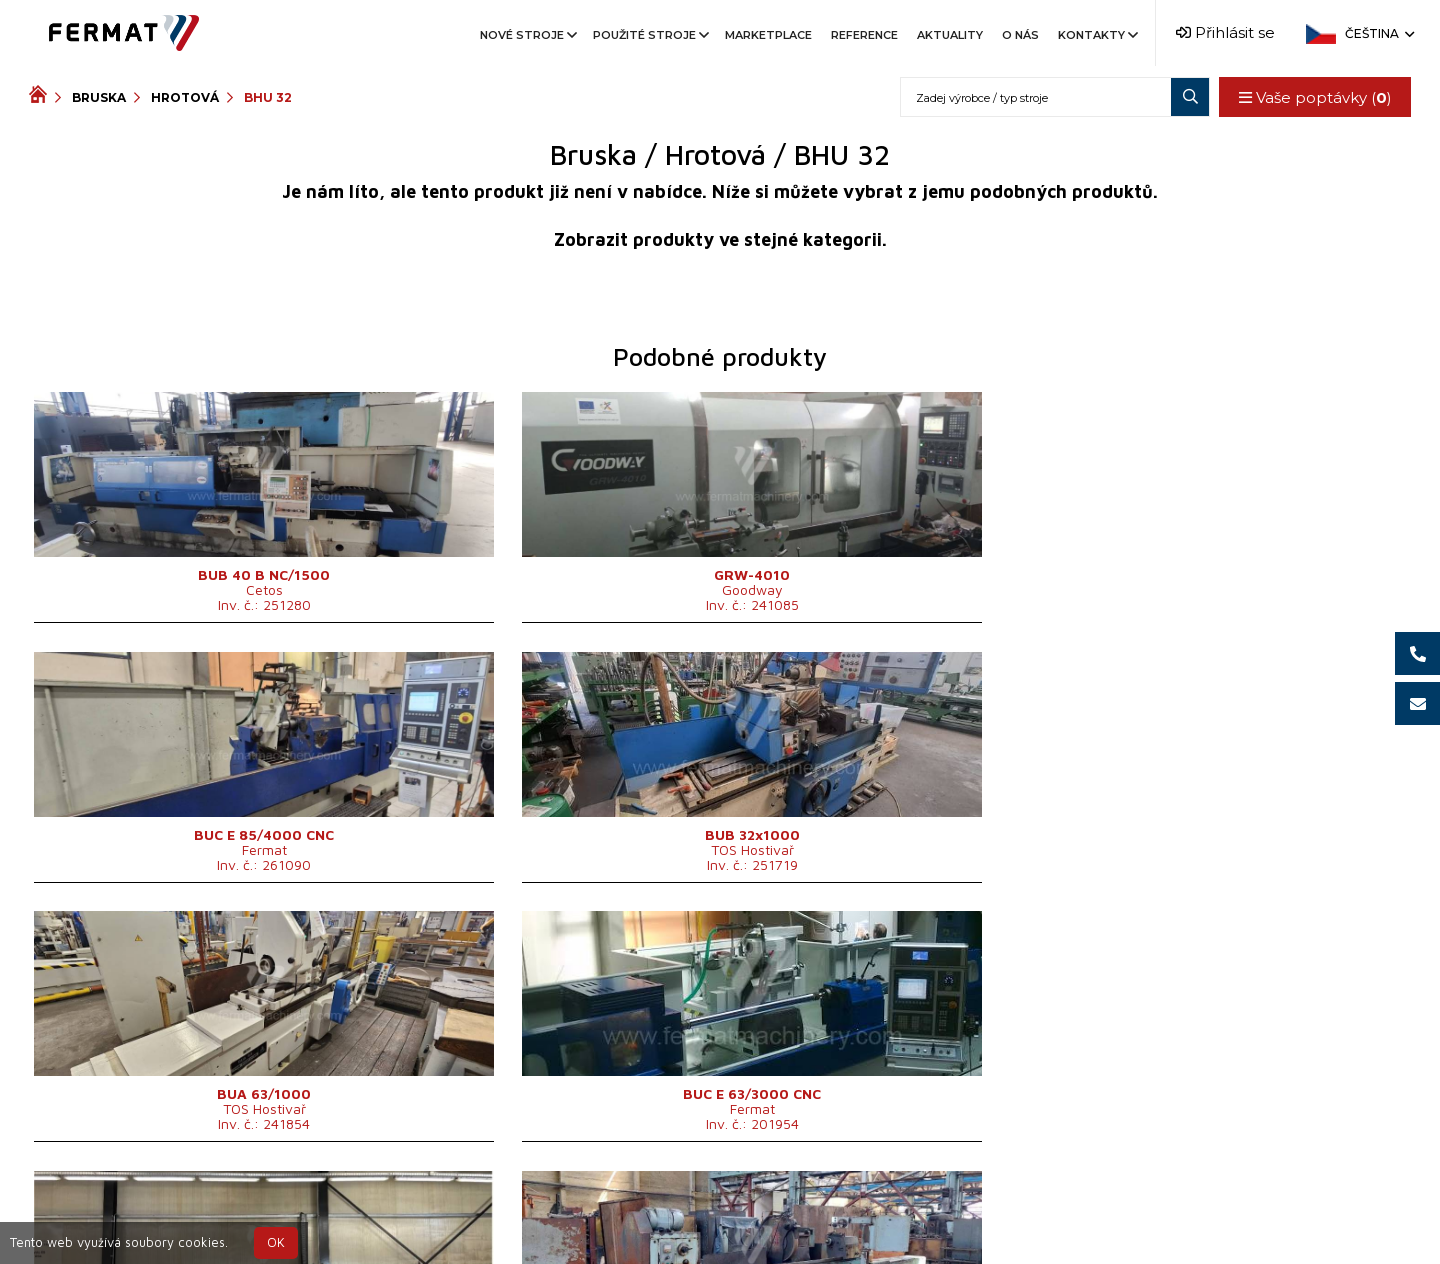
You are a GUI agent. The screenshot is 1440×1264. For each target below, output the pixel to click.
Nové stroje (527, 35)
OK (276, 1242)
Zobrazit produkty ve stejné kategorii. (720, 239)
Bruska (99, 97)
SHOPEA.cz (181, 1207)
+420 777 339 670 (802, 1207)
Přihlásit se (1225, 32)
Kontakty (1096, 35)
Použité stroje (649, 35)
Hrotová (185, 97)
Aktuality (950, 35)
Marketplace (768, 35)
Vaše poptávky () (1313, 97)
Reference (864, 35)
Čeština (1378, 33)
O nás (1020, 35)
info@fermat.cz (719, 1231)
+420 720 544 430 (636, 1207)
